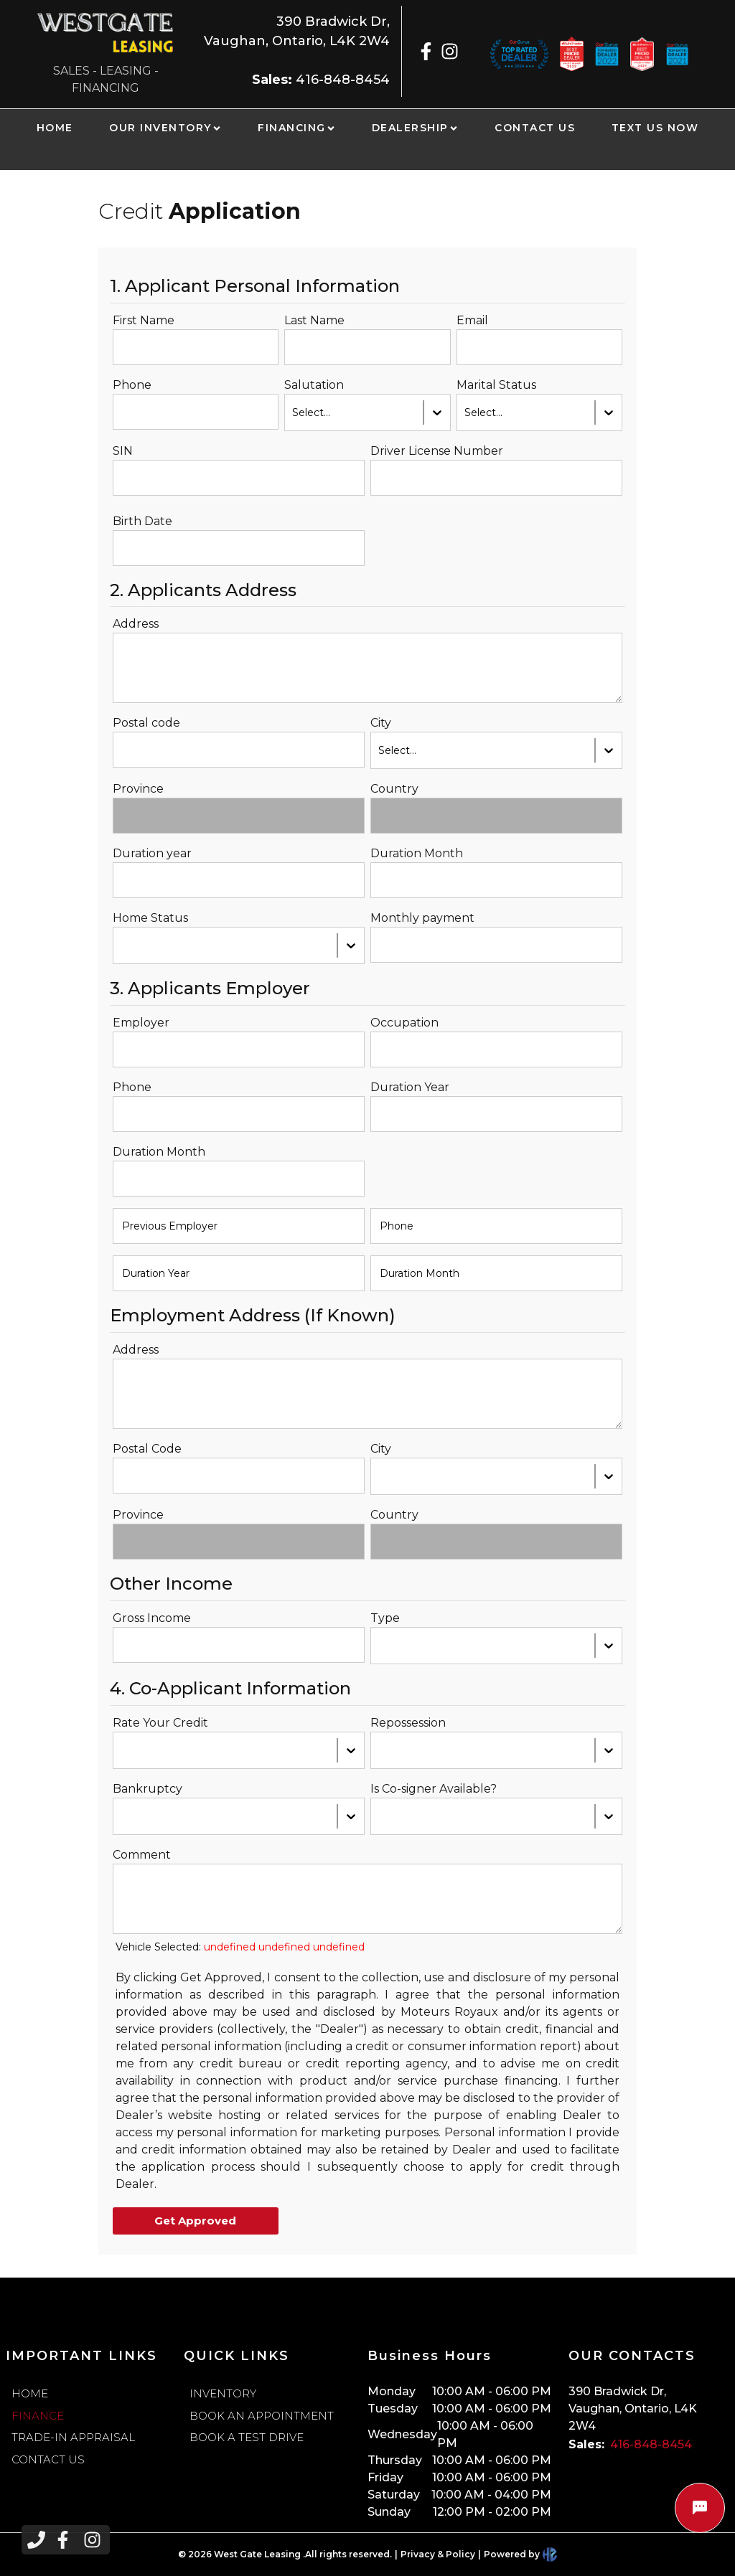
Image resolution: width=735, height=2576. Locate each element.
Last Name (314, 320)
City (380, 723)
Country (394, 789)
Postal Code (147, 1449)
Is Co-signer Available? (433, 1789)
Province (138, 789)
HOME (55, 127)
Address (136, 624)
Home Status (150, 918)
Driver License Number (436, 451)
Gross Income (152, 1618)
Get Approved (195, 2220)
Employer (141, 1022)
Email (472, 320)
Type (385, 1618)
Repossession (408, 1723)
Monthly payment (422, 918)
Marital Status (496, 385)
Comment (142, 1855)
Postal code (146, 723)
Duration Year (409, 1087)
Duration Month (416, 853)
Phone (132, 385)
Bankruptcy (147, 1789)
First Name (143, 320)
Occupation (404, 1022)
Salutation (314, 385)
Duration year (152, 853)
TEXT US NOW (655, 127)
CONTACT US (535, 127)
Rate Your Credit (160, 1723)
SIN (123, 451)
